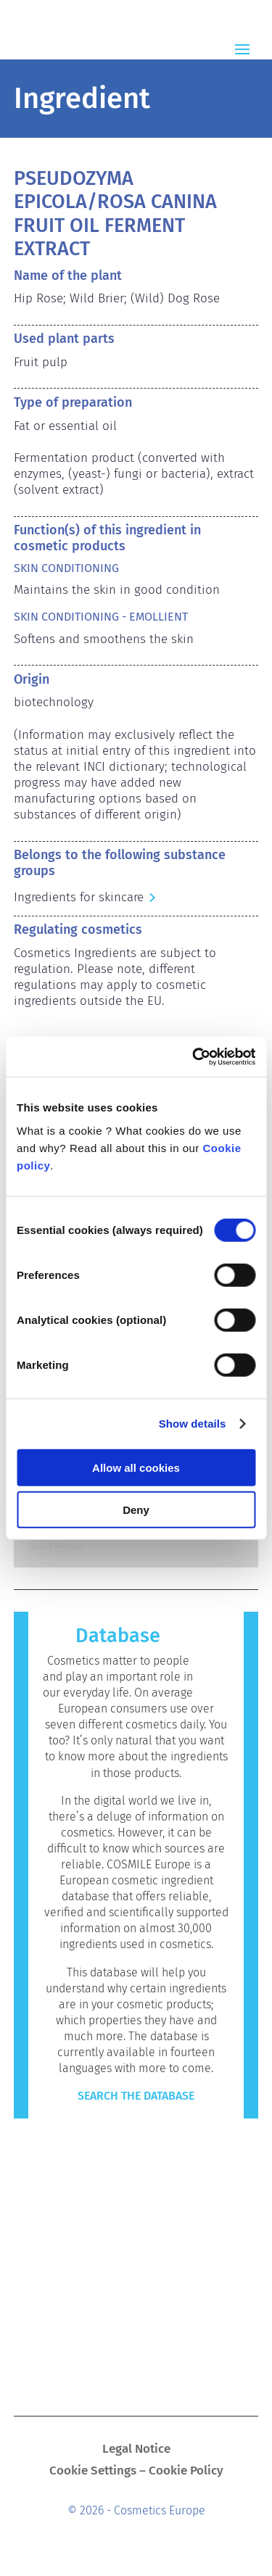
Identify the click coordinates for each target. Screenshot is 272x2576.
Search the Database (136, 2096)
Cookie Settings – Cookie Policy (136, 2472)
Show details (192, 1423)
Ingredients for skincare (79, 897)
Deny (136, 1510)
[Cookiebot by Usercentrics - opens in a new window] (193, 1056)
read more (56, 1548)
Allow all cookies (136, 1467)
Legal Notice (136, 2450)
